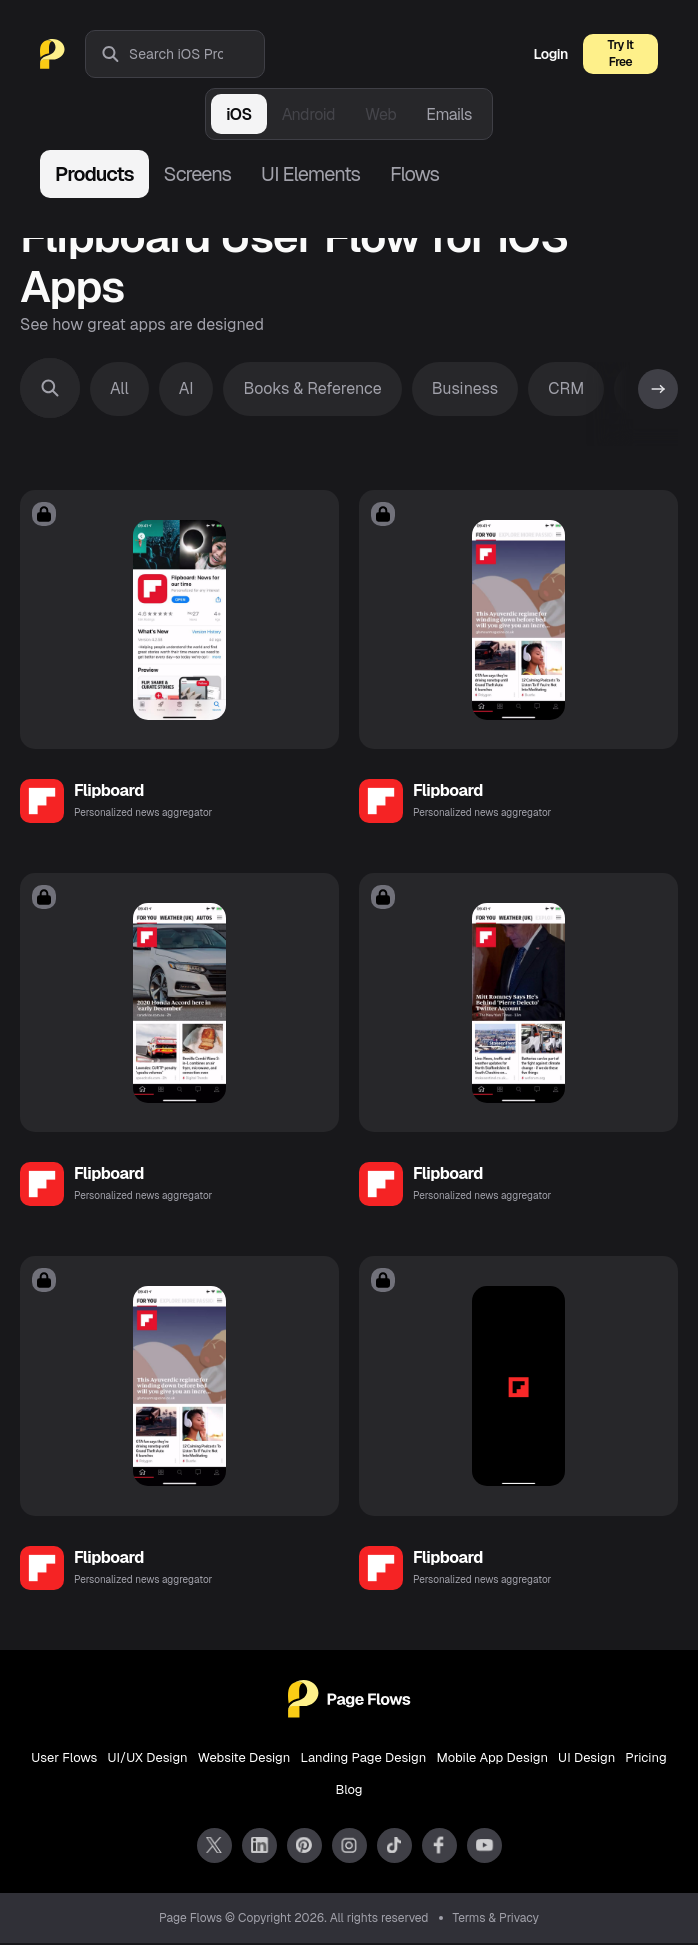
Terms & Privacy (496, 1920)
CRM (566, 388)
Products (94, 174)
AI (186, 388)
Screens (197, 174)
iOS (238, 114)
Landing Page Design (363, 1759)
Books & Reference (312, 388)
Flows (414, 174)
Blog (348, 1791)
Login (551, 54)
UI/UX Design (147, 1759)
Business (465, 388)
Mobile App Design (492, 1759)
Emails (449, 114)
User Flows (64, 1759)
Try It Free (621, 53)
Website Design (244, 1759)
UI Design (586, 1759)
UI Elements (310, 174)
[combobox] (196, 54)
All (119, 388)
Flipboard (109, 791)
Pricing (645, 1759)
